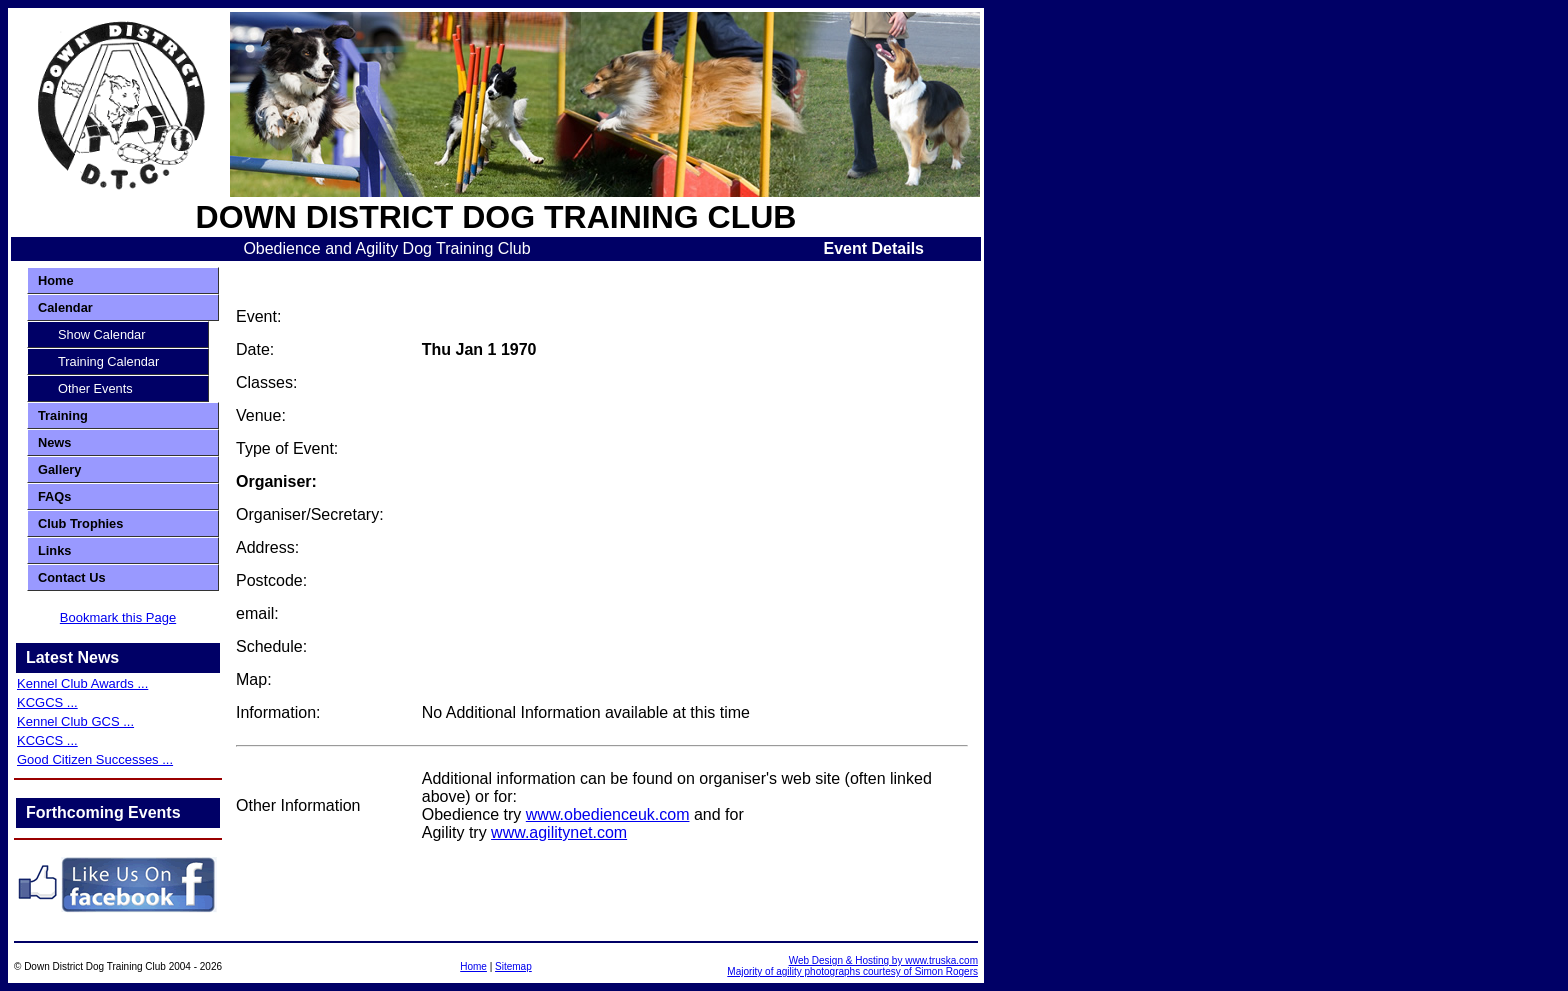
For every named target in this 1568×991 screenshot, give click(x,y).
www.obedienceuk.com (608, 814)
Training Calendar (108, 361)
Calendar (65, 307)
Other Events (95, 388)
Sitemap (513, 966)
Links (54, 550)
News (54, 442)
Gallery (59, 469)
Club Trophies (80, 523)
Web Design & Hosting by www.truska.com (883, 960)
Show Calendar (102, 334)
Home (56, 280)
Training (63, 415)
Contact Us (72, 577)
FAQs (54, 496)
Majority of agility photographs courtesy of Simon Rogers (852, 971)
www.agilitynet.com (559, 832)
